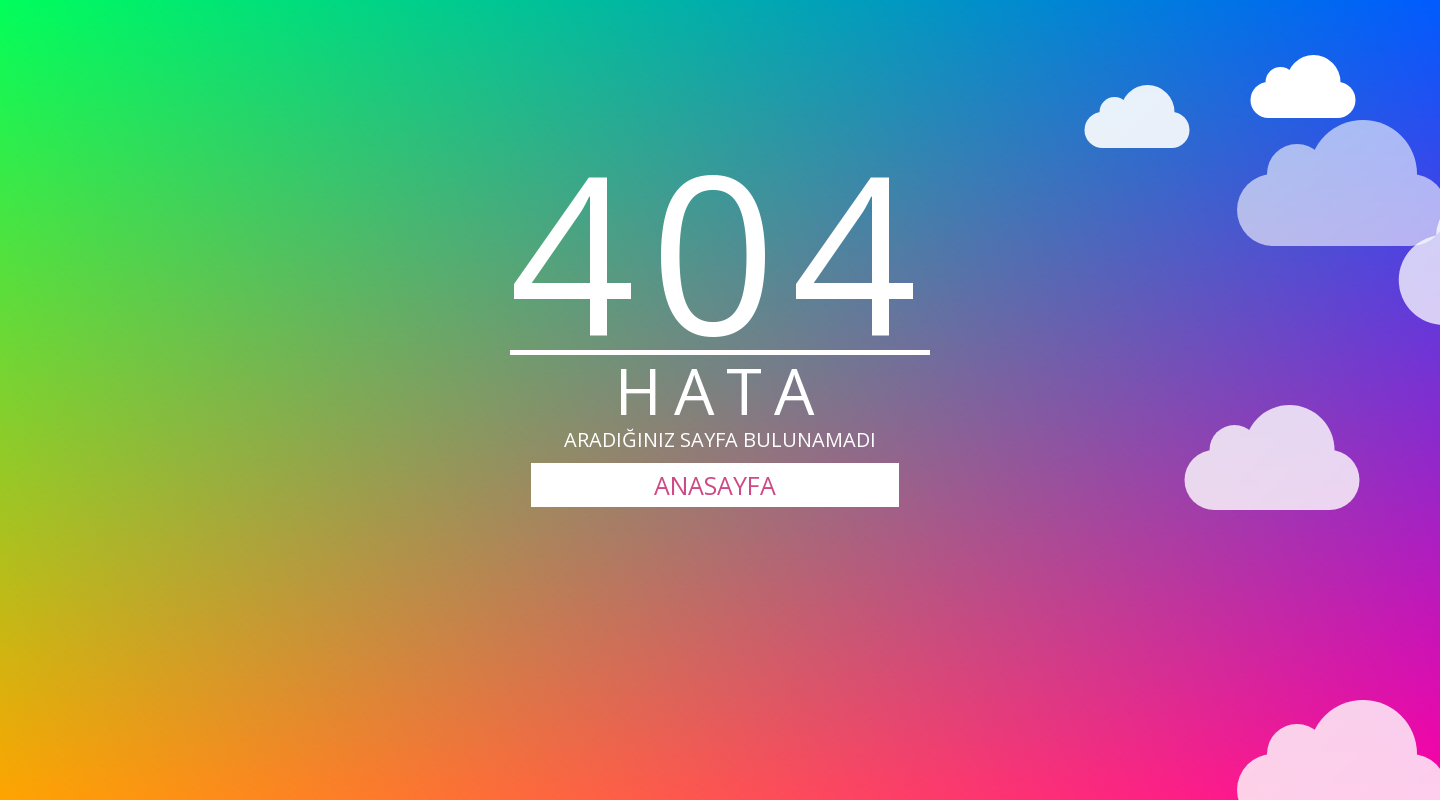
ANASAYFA (715, 485)
